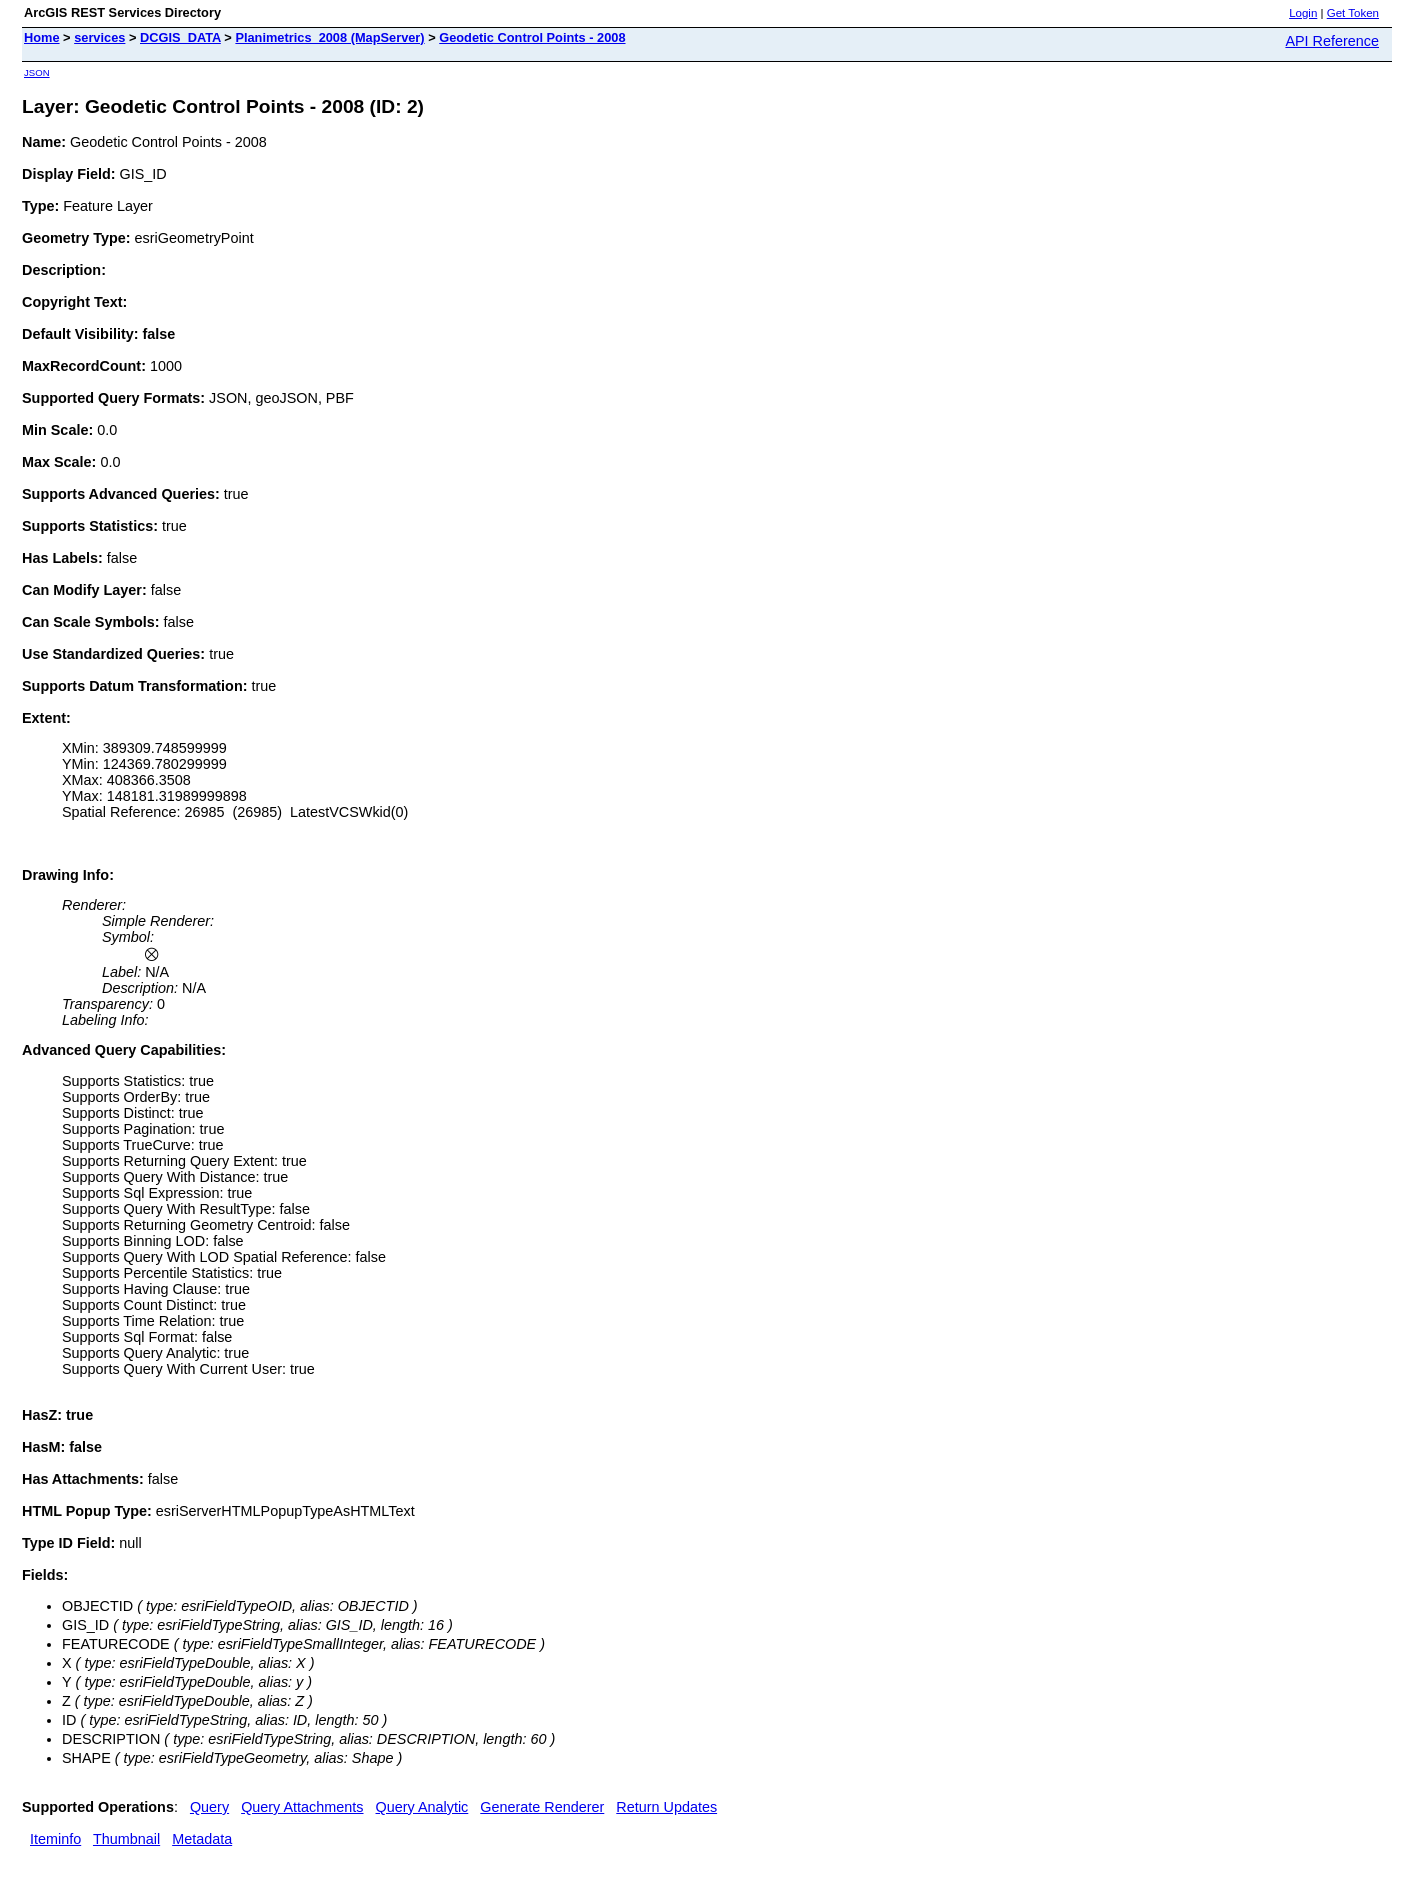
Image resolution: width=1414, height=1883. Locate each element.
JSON (37, 72)
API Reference (1332, 41)
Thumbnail (126, 1839)
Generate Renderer (542, 1807)
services (99, 37)
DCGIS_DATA (180, 37)
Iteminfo (55, 1839)
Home (42, 37)
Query (209, 1807)
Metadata (202, 1839)
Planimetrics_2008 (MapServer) (329, 37)
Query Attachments (302, 1807)
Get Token (1353, 13)
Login (1303, 13)
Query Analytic (422, 1807)
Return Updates (666, 1807)
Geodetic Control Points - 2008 (532, 37)
